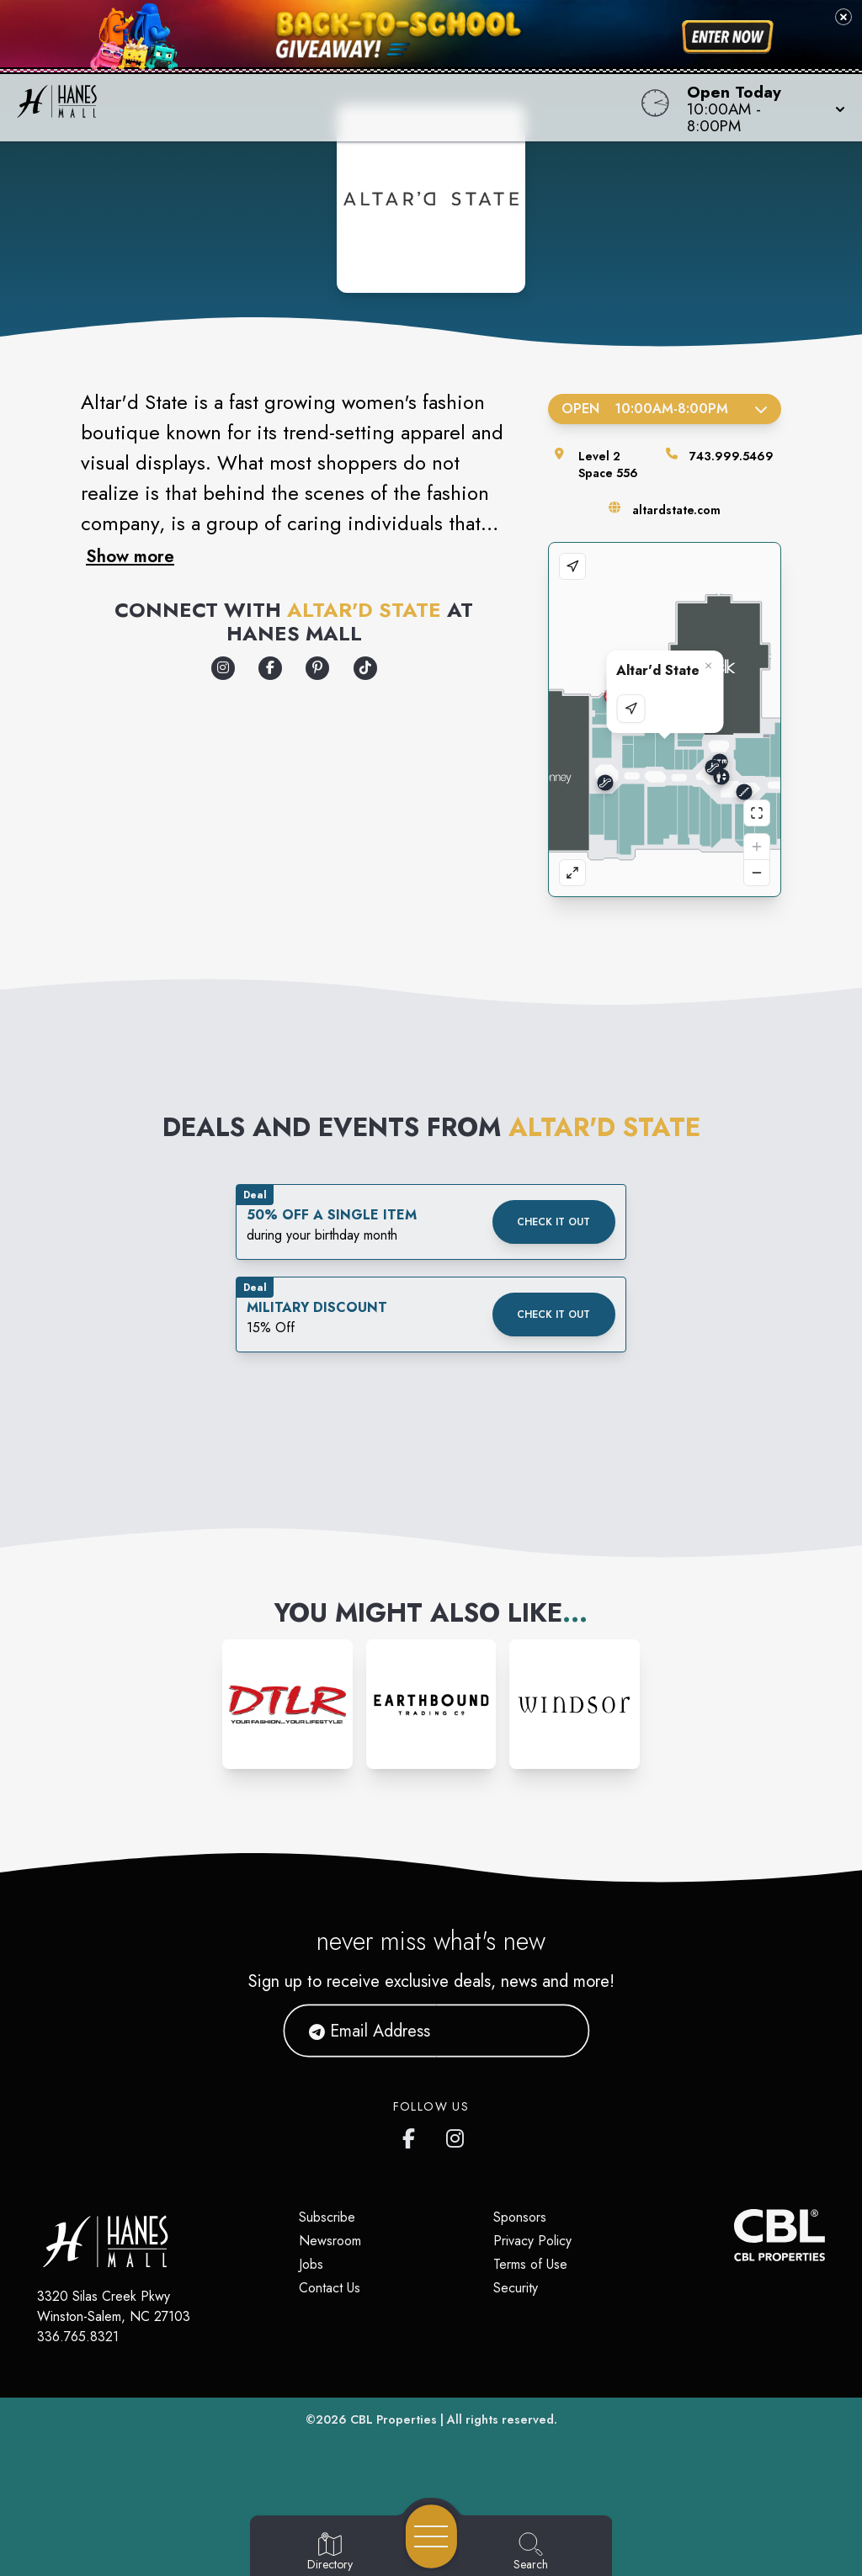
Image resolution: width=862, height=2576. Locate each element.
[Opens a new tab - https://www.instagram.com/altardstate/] (223, 668)
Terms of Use (530, 2264)
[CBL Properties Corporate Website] (734, 2235)
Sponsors (519, 2217)
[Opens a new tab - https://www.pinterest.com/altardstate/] (317, 668)
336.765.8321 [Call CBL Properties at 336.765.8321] (78, 2336)
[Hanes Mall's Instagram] (456, 2135)
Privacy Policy (532, 2240)
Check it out (553, 1222)
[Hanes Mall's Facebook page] (412, 2135)
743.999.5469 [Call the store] (731, 456)
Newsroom (330, 2240)
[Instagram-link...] (287, 1704)
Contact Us (329, 2287)
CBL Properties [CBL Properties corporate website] (393, 2419)
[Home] (326, 108)
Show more (130, 556)
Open (664, 408)
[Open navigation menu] (431, 2536)
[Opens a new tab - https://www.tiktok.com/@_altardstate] (365, 668)
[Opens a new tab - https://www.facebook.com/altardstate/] (270, 668)
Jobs (311, 2264)
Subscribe (327, 2217)
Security (515, 2287)
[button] (761, 108)
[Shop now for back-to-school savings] (728, 37)
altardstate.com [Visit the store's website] (676, 510)
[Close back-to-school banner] (843, 16)
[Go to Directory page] (330, 2552)
